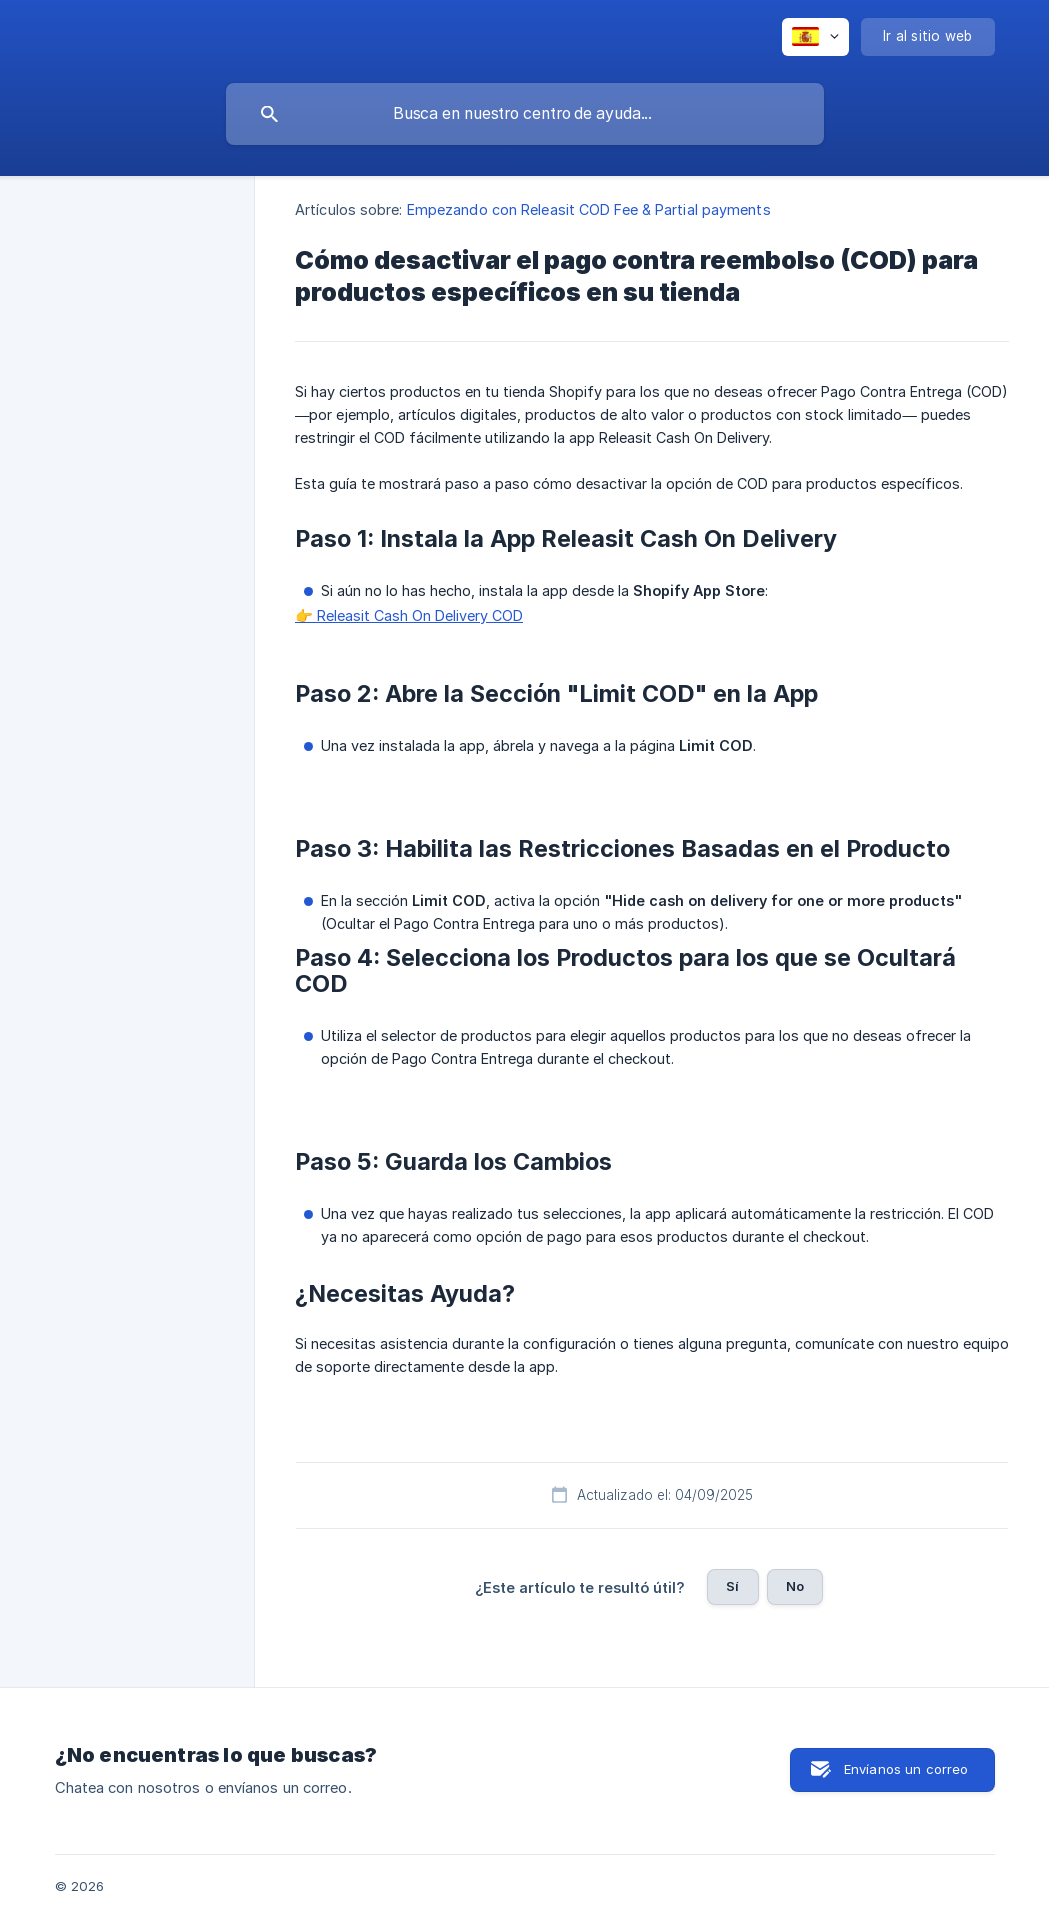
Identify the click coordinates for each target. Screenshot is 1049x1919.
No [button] (795, 1586)
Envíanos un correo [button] (906, 1769)
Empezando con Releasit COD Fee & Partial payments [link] (589, 209)
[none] (815, 37)
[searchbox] (525, 114)
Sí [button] (732, 1586)
